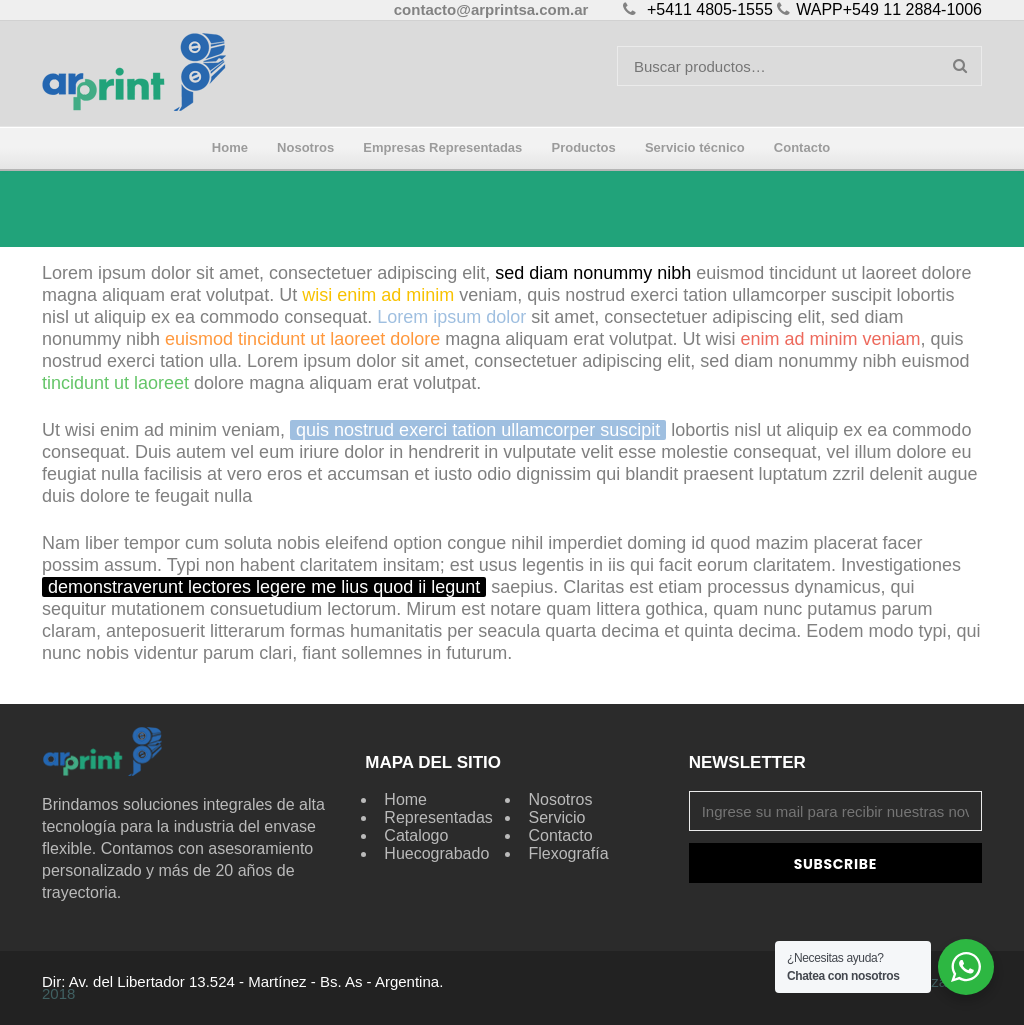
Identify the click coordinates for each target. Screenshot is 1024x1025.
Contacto (560, 835)
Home (405, 799)
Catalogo (416, 835)
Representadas (438, 817)
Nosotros (560, 799)
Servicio (556, 817)
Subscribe (835, 864)
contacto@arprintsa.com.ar (491, 9)
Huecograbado (436, 853)
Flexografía (568, 853)
